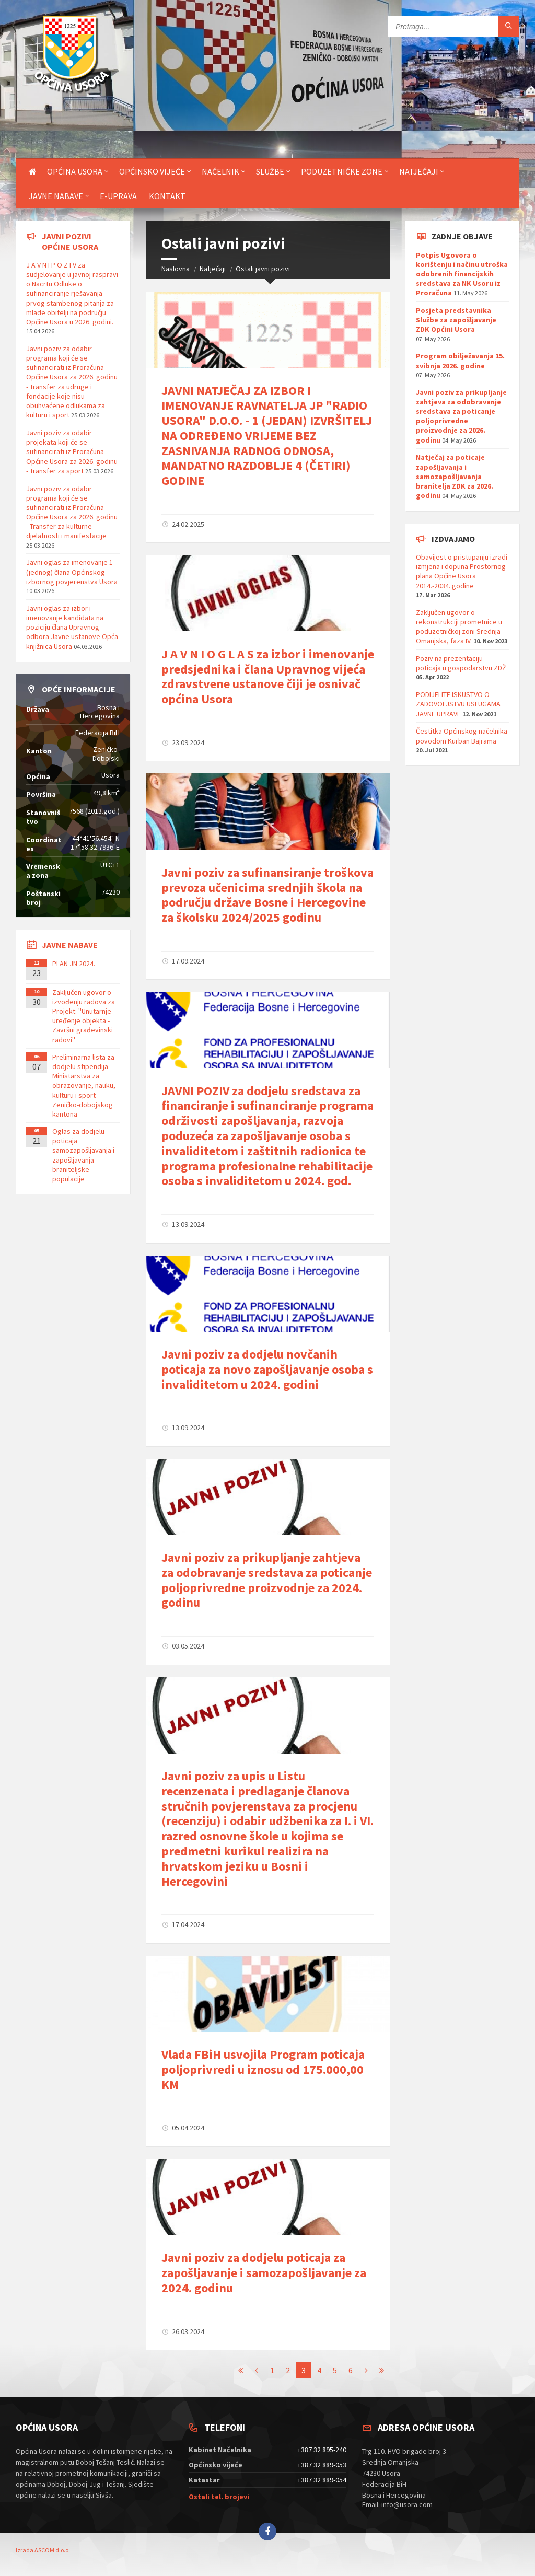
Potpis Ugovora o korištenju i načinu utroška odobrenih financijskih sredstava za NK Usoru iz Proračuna (462, 274)
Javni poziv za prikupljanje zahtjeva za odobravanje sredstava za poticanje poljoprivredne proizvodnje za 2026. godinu (461, 416)
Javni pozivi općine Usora (70, 241)
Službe (270, 171)
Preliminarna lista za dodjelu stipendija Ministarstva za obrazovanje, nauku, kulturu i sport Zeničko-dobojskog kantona (83, 1085)
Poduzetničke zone (341, 171)
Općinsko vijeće (152, 171)
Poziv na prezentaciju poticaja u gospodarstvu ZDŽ (461, 663)
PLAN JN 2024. (73, 963)
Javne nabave (56, 196)
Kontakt (167, 196)
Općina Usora (74, 171)
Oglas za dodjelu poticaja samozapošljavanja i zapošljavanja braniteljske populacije (83, 1155)
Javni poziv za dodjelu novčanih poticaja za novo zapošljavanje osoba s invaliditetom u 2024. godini (267, 1369)
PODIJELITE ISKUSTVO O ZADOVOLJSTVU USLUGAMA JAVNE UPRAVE (458, 704)
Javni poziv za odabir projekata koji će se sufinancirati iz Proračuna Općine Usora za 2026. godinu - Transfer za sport (72, 451)
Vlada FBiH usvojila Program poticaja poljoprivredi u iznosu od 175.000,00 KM (263, 2069)
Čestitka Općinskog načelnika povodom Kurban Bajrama (461, 735)
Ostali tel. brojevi (219, 2496)
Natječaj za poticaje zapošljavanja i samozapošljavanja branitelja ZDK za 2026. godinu (454, 476)
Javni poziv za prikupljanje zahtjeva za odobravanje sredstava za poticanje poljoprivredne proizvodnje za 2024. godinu (266, 1579)
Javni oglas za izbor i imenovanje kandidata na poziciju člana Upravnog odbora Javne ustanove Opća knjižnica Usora (72, 627)
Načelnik (220, 171)
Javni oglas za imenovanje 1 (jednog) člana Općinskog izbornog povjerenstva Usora (72, 572)
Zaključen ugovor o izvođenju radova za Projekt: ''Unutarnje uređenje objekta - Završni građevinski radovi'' (83, 1016)
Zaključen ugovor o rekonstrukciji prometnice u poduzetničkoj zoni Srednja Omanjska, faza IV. (459, 627)
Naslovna (175, 268)
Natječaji (418, 171)
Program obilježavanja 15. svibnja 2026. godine (460, 360)
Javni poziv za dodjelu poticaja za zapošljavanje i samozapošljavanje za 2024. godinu (263, 2272)
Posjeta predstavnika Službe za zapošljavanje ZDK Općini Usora (456, 320)
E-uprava (118, 196)
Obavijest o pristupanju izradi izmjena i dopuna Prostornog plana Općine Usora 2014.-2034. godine (461, 571)
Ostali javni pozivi (263, 268)
